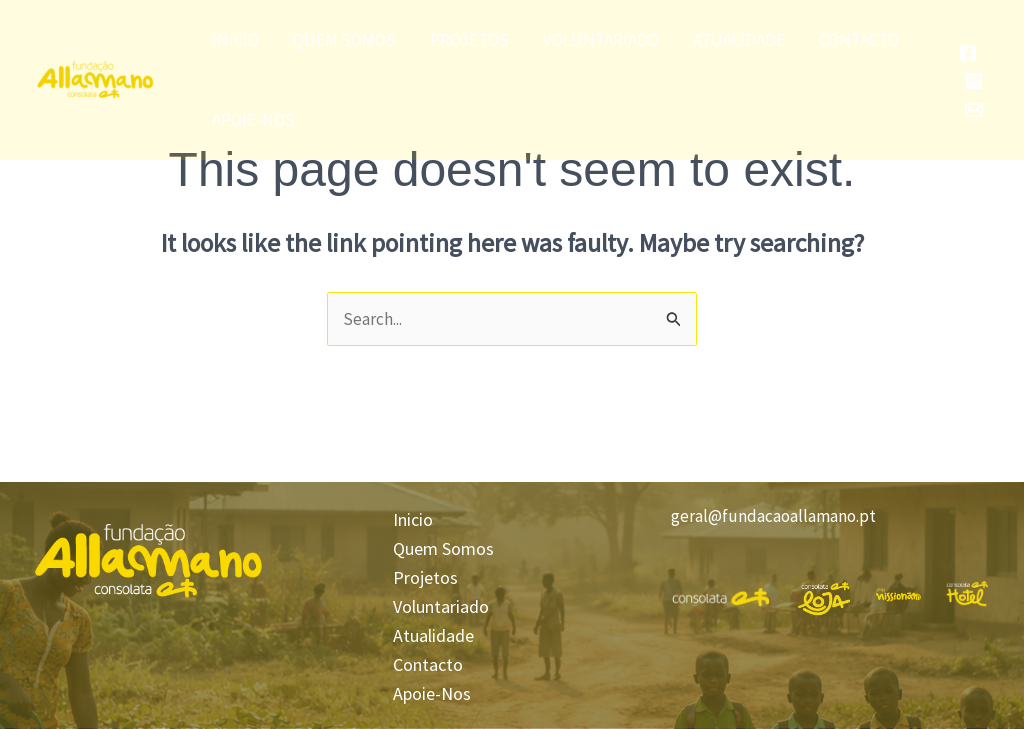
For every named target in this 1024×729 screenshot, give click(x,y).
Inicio (235, 40)
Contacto (859, 40)
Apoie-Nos (253, 120)
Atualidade (739, 40)
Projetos (469, 40)
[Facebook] (968, 53)
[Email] (974, 110)
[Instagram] (974, 81)
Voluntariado (601, 40)
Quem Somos (344, 40)
